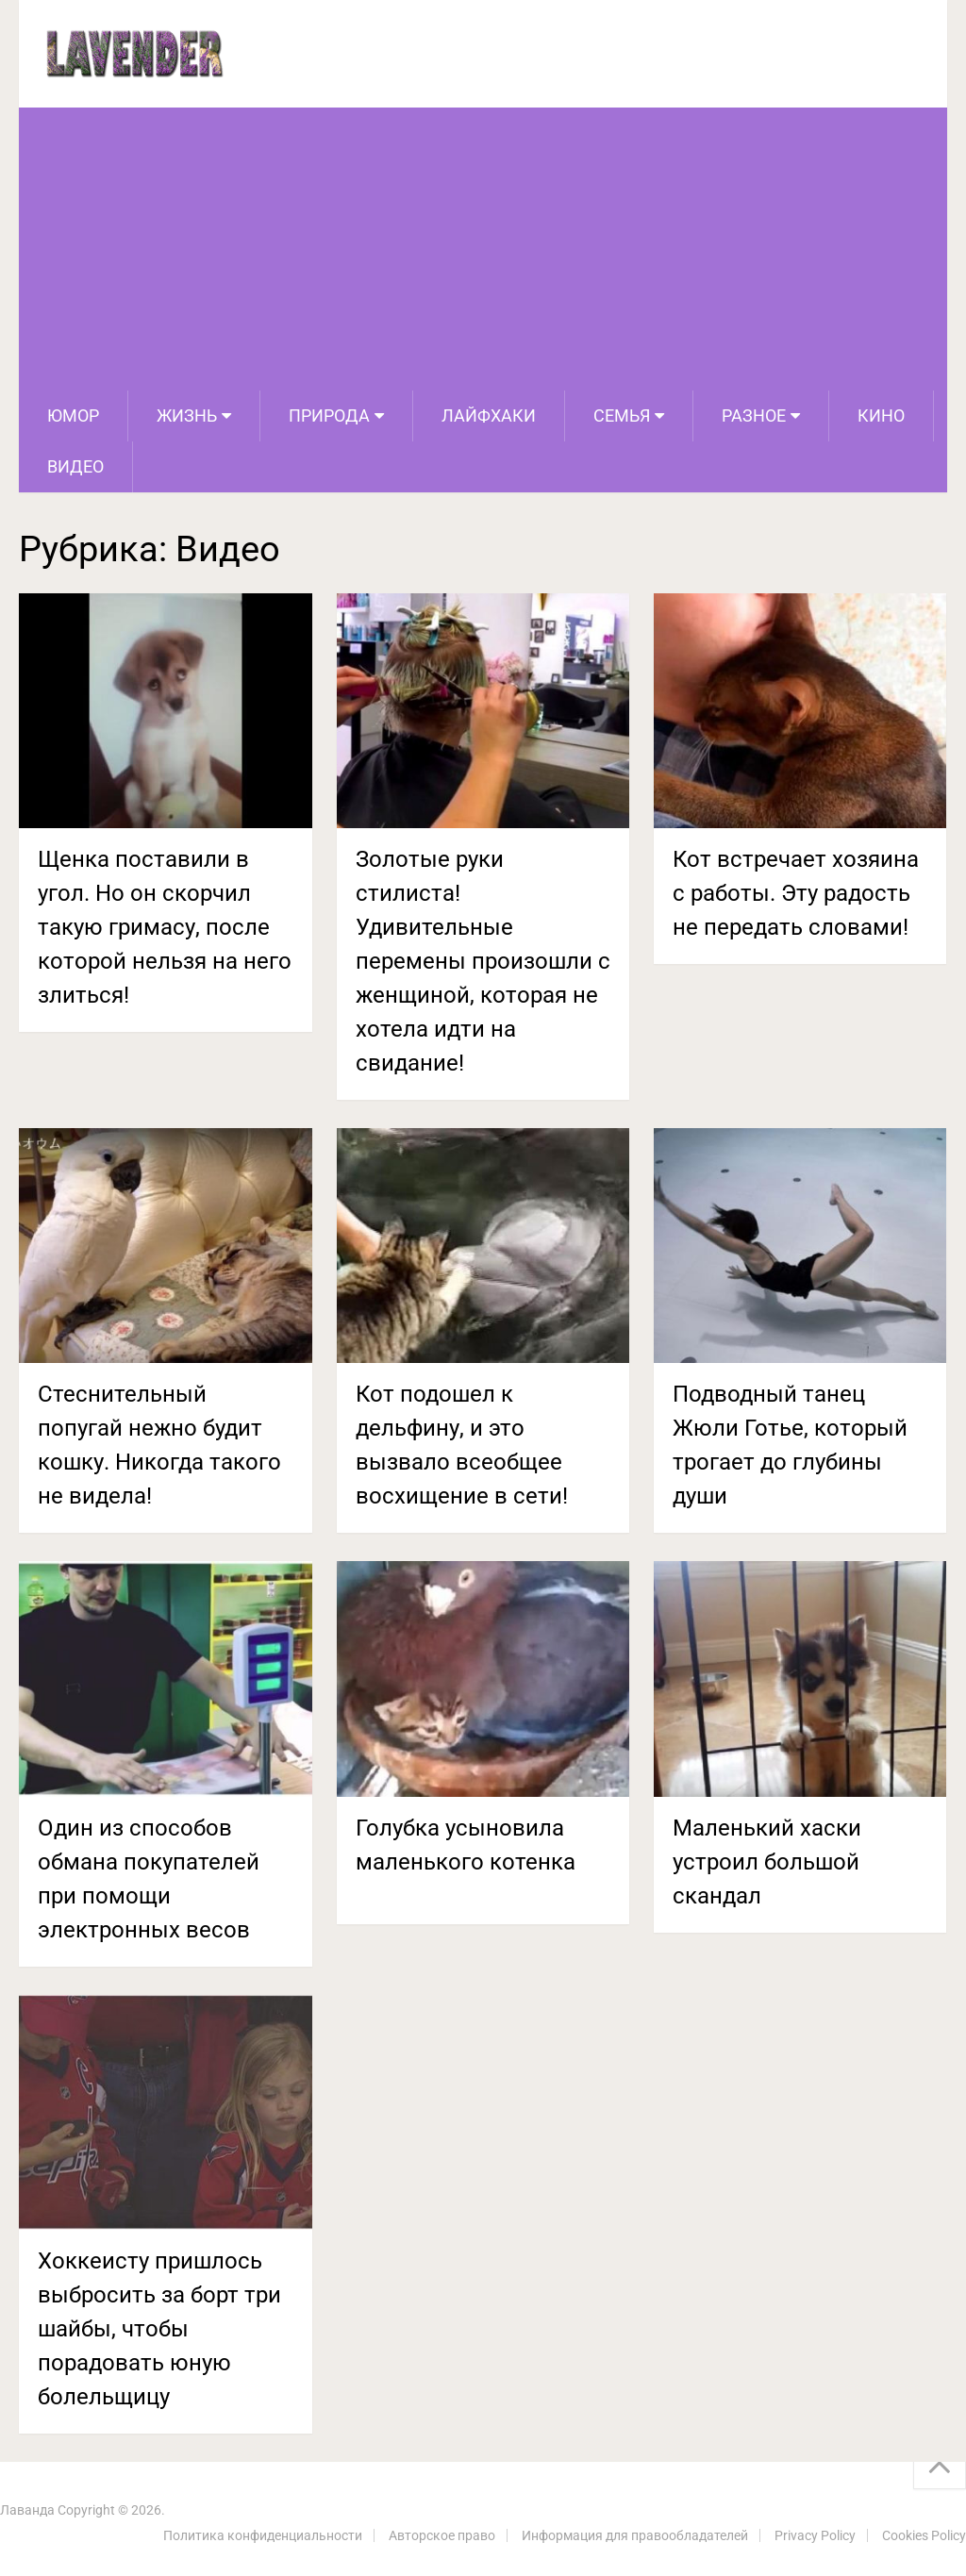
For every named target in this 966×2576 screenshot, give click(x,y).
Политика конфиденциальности (262, 2535)
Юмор (73, 415)
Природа (329, 415)
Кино (881, 415)
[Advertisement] (483, 249)
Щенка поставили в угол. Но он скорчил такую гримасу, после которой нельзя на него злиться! (164, 927)
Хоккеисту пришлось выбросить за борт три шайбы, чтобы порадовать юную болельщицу (159, 2329)
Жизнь (187, 415)
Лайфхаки (488, 415)
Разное (754, 415)
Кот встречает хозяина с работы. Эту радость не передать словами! (796, 893)
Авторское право (442, 2535)
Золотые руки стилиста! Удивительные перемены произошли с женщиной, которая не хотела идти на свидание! (483, 961)
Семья (621, 415)
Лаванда (27, 2510)
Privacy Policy (815, 2535)
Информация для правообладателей (635, 2535)
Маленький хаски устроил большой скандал (767, 1862)
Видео (75, 466)
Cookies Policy (924, 2535)
